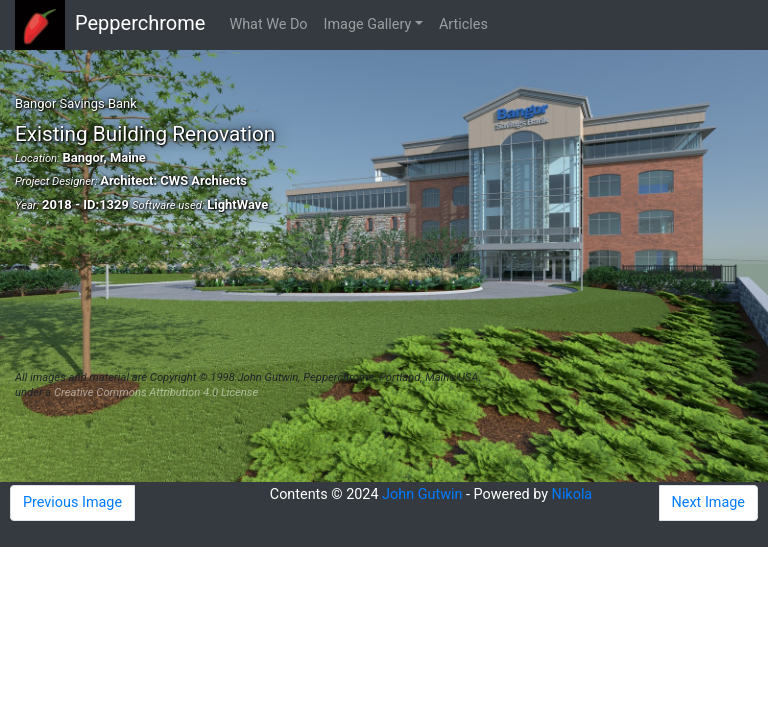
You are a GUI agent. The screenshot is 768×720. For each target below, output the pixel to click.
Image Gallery (368, 24)
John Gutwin (422, 494)
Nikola (572, 494)
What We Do (268, 24)
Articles (463, 24)
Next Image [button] (708, 502)
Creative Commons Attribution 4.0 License (156, 392)
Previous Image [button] (72, 502)
